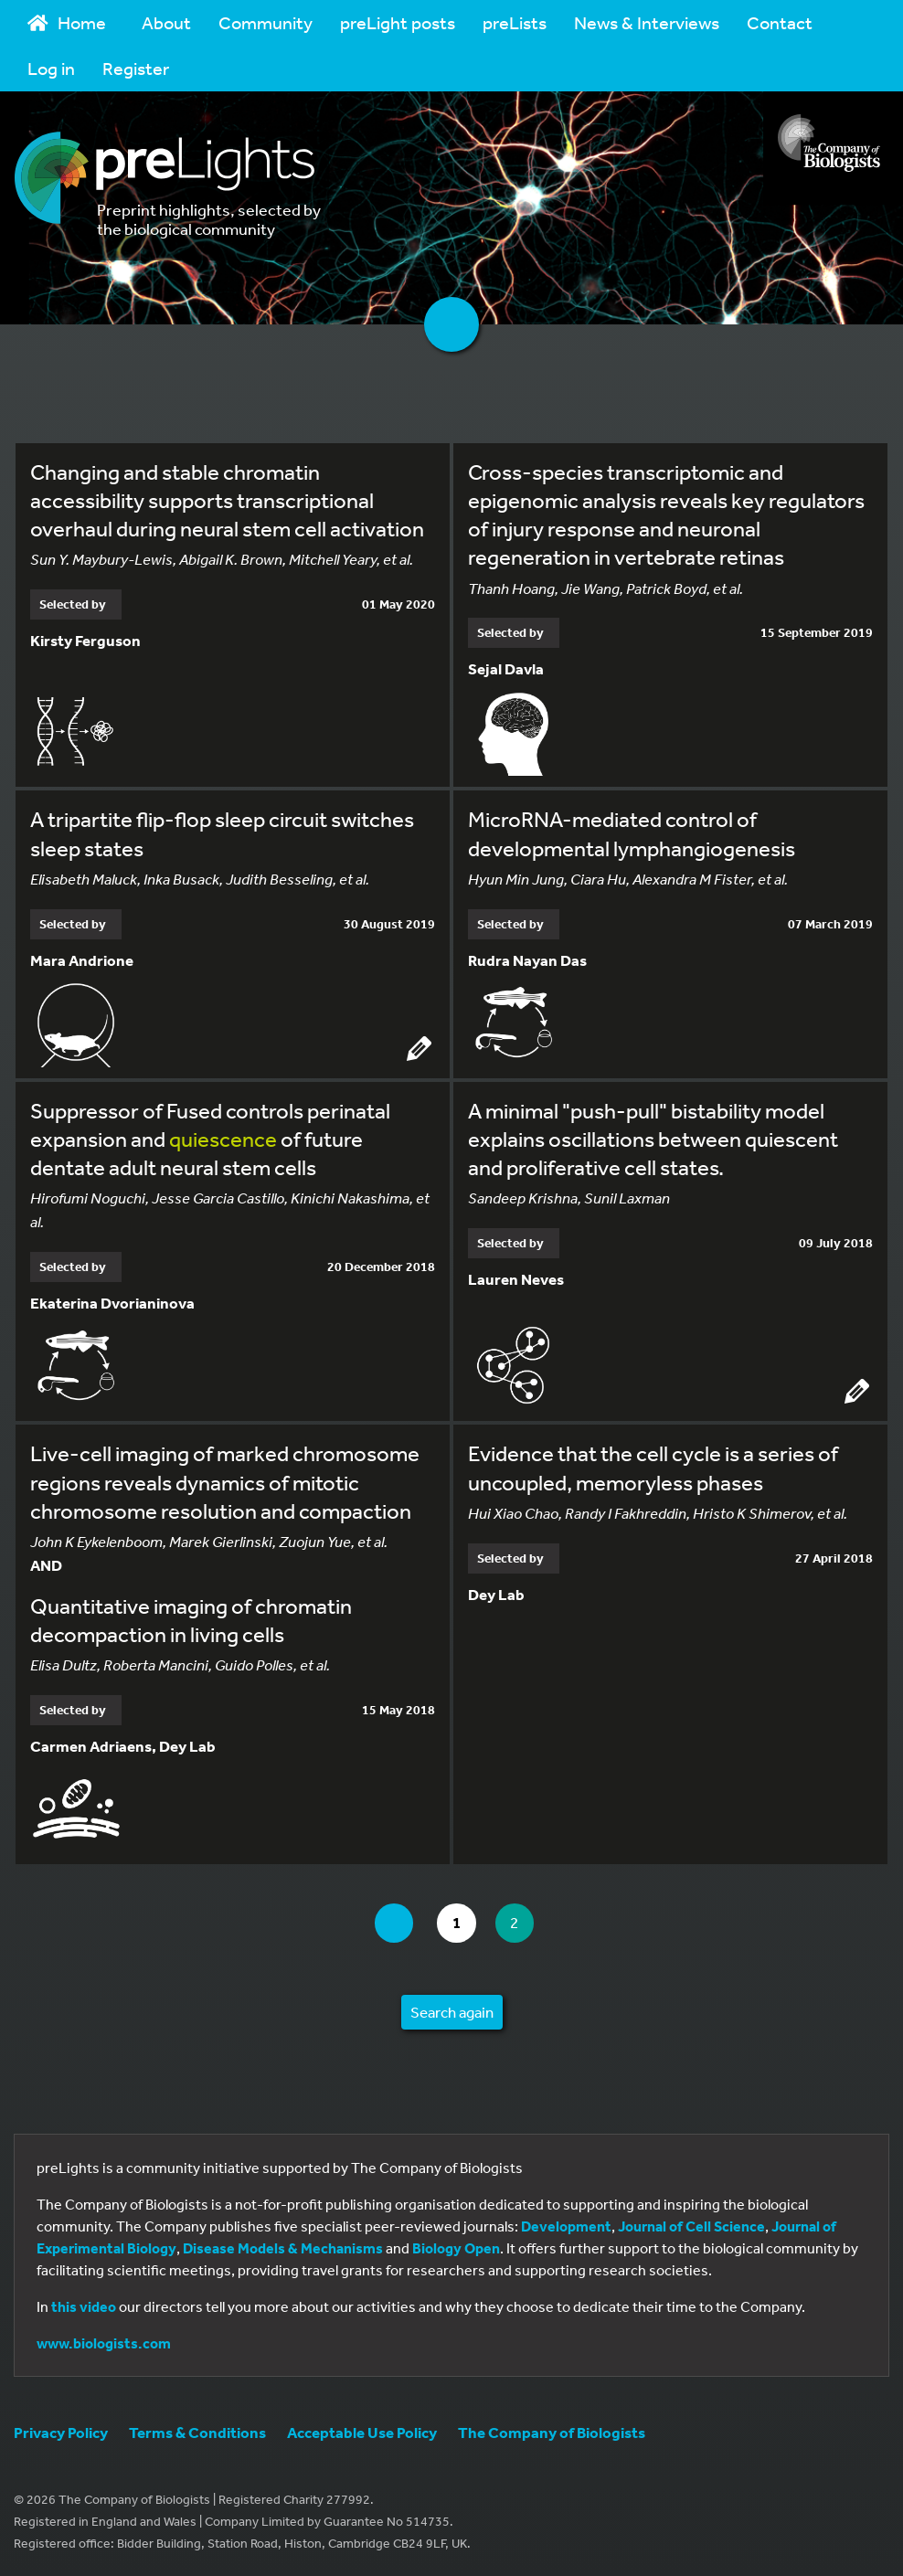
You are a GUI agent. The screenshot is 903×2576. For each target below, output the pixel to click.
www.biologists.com (104, 2343)
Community (265, 22)
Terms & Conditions (197, 2432)
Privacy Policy (61, 2432)
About (166, 22)
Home (66, 22)
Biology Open (456, 2248)
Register (135, 68)
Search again (452, 2011)
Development (566, 2226)
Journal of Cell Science (691, 2226)
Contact (780, 22)
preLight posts (397, 22)
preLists (515, 22)
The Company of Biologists (551, 2432)
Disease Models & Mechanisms (283, 2248)
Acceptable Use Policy (362, 2432)
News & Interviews (646, 22)
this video (83, 2306)
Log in (51, 68)
